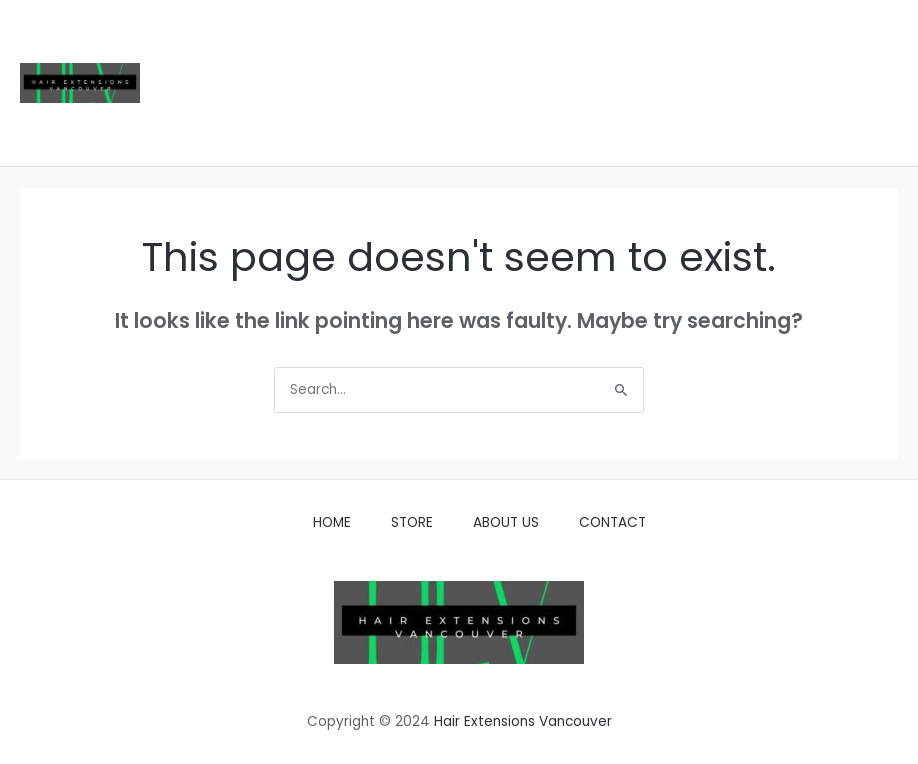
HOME (332, 522)
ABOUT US (506, 522)
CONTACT (612, 522)
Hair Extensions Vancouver (523, 721)
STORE (412, 522)
